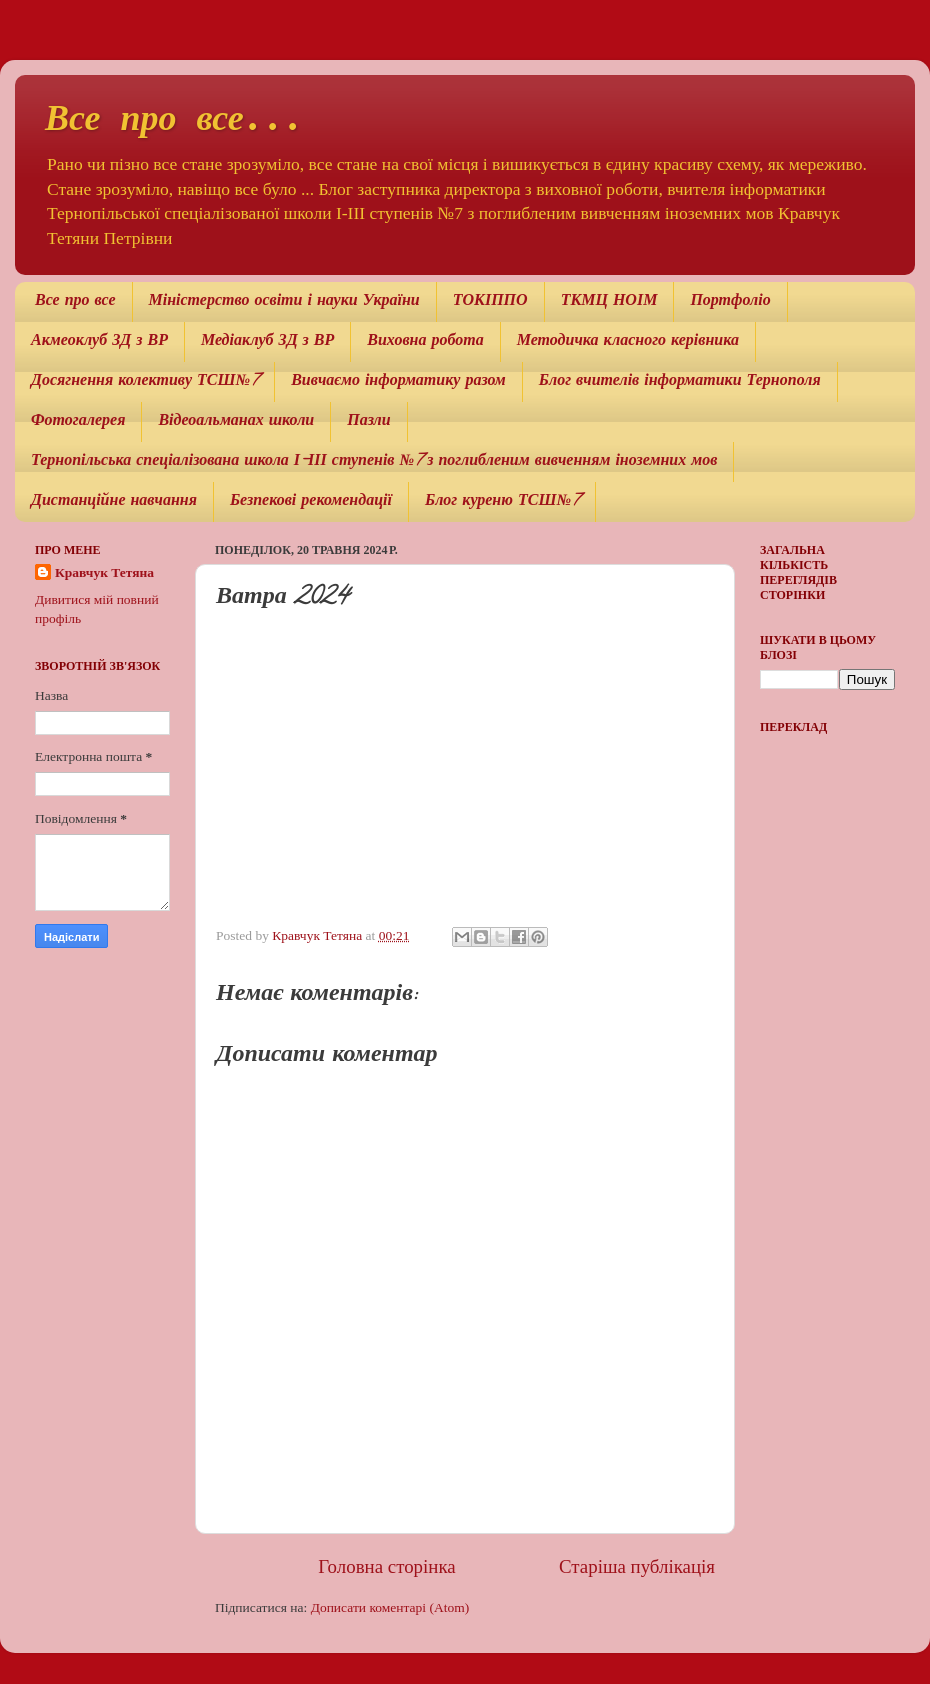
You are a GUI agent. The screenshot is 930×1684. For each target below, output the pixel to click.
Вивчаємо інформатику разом (398, 382)
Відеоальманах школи (236, 422)
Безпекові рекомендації (311, 502)
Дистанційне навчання (114, 502)
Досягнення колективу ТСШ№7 (144, 382)
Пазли (368, 422)
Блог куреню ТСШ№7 (502, 502)
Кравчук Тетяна (104, 572)
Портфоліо (730, 302)
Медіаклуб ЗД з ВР (267, 342)
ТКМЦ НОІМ (609, 302)
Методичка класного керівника (628, 342)
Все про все (75, 302)
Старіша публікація (637, 1566)
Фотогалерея (78, 422)
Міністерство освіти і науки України (284, 302)
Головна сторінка (386, 1566)
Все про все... (174, 121)
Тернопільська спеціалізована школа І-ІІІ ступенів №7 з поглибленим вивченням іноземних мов (374, 462)
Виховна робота (425, 342)
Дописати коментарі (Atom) (390, 1607)
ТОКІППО (490, 302)
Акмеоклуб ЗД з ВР (99, 342)
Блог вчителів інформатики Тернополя (680, 382)
